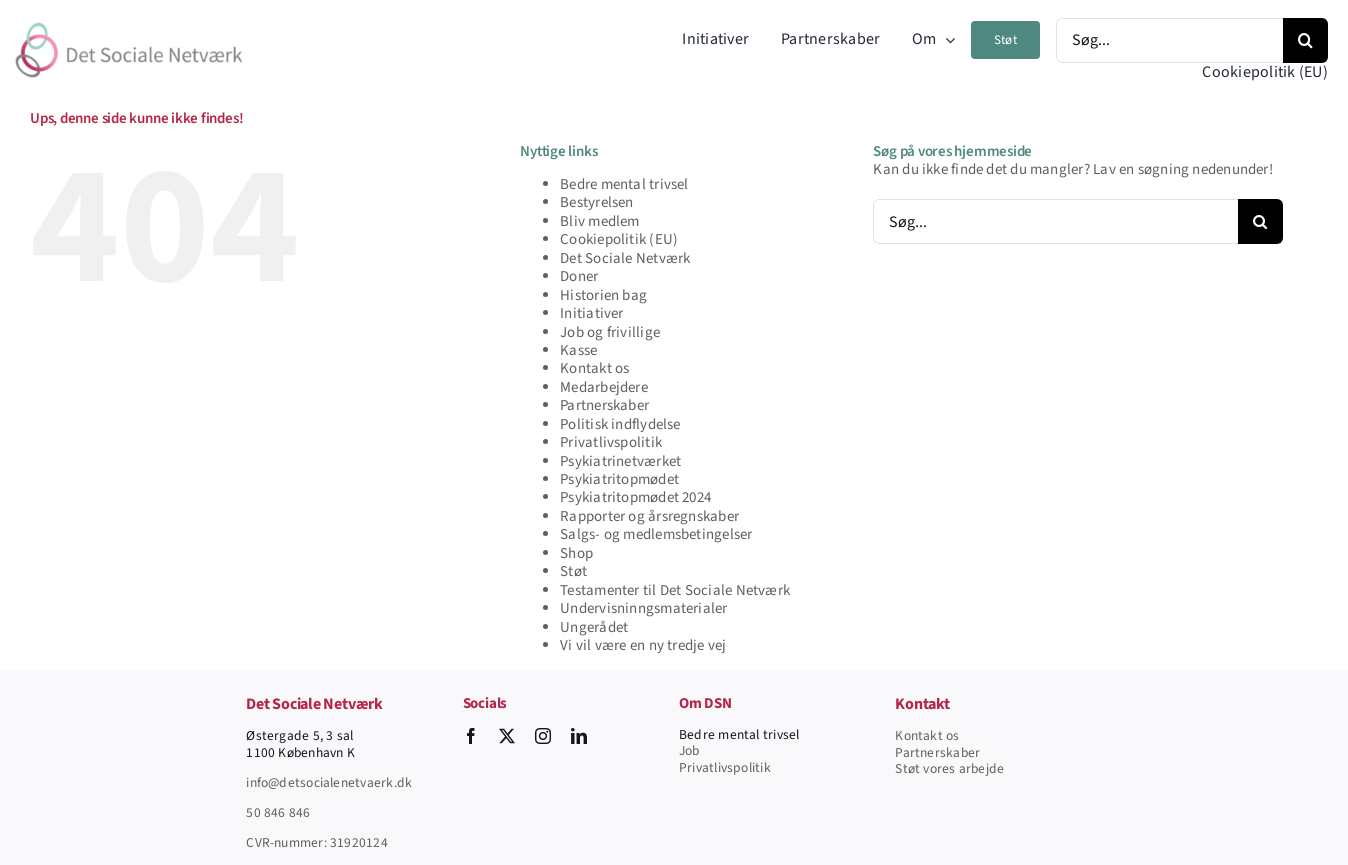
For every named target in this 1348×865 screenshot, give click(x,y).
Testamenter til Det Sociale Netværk (675, 590)
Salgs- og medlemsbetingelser (656, 534)
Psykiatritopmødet (619, 479)
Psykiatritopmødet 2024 (635, 497)
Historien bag (603, 295)
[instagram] (543, 736)
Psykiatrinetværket (620, 461)
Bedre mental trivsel (624, 184)
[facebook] (471, 736)
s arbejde (976, 768)
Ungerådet (594, 627)
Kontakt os (594, 368)
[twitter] (507, 736)
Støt (573, 571)
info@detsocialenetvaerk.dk (329, 782)
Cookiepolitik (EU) (619, 239)
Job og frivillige (610, 332)
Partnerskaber (604, 405)
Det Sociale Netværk (625, 258)
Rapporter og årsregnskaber (649, 516)
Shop (576, 553)
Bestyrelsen (596, 202)
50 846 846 (278, 812)
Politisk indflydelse (620, 424)
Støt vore (922, 768)
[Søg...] (1169, 40)
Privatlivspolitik (611, 442)
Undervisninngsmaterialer (643, 608)
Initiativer (591, 313)
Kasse (578, 350)
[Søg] (1305, 40)
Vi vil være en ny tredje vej (643, 645)
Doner (579, 276)
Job (689, 750)
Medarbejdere (604, 387)
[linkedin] (579, 736)
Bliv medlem (599, 221)
